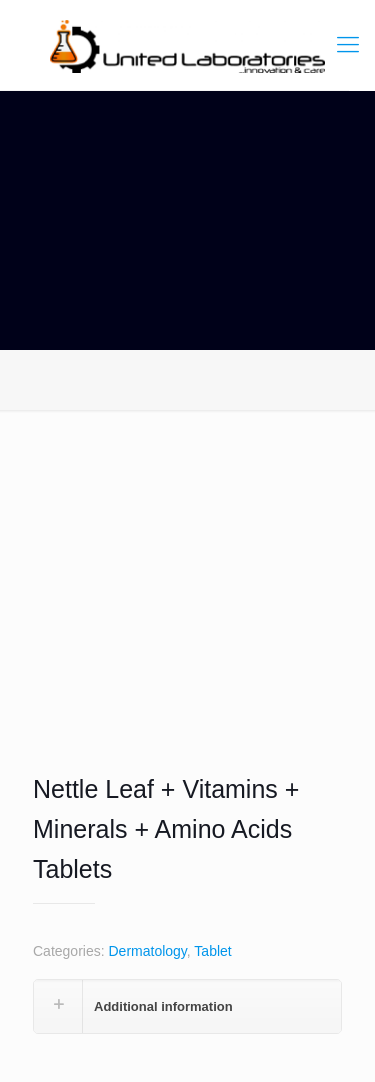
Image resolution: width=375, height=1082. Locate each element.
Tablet (212, 951)
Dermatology (147, 951)
